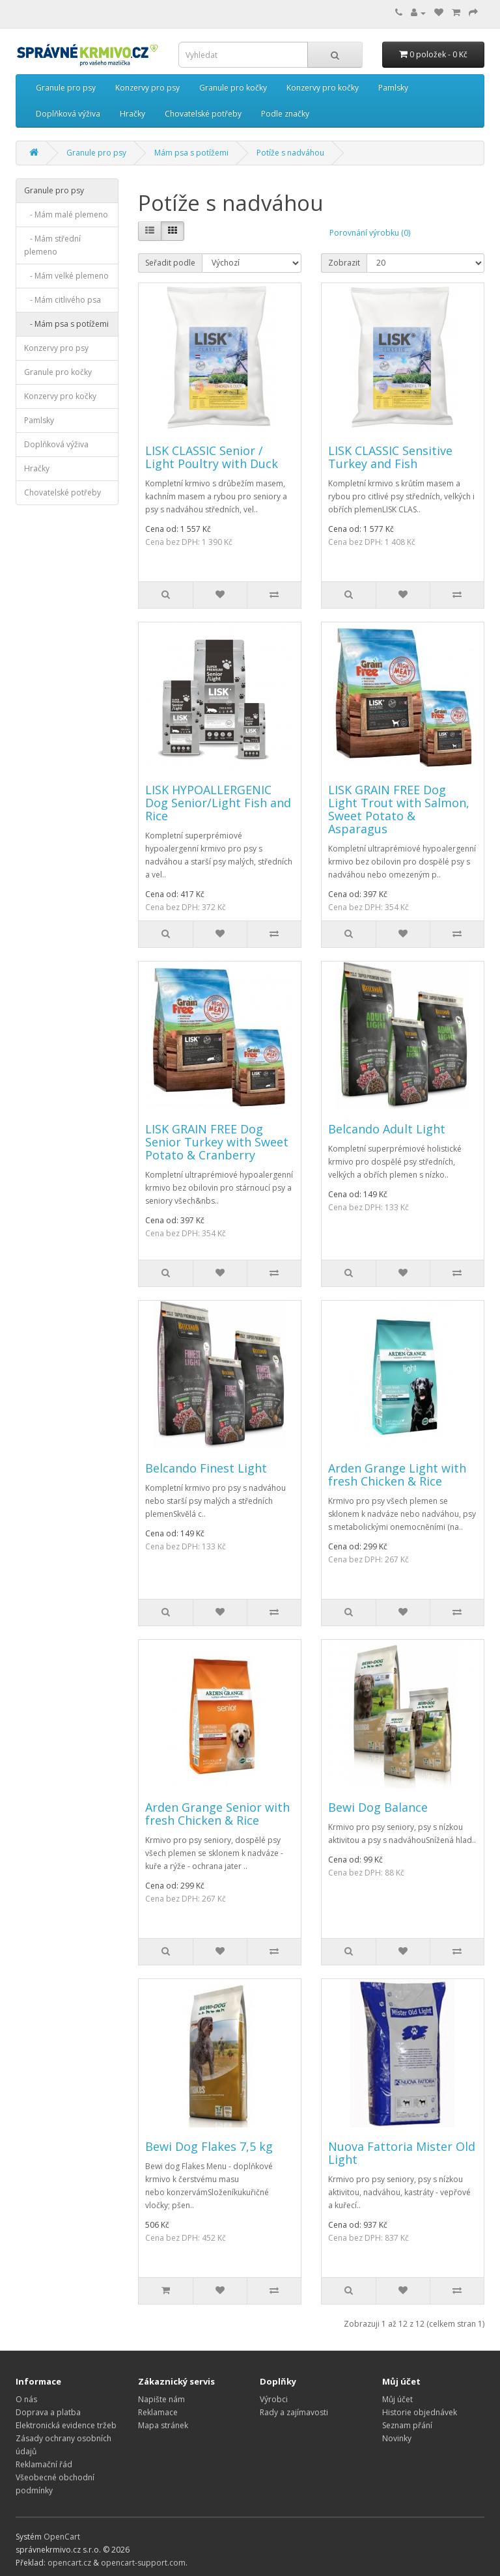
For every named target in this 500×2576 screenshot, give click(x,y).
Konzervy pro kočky (322, 87)
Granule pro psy (66, 87)
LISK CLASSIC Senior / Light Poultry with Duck (211, 457)
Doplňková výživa (68, 113)
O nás (26, 2399)
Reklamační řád (44, 2464)
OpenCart (62, 2536)
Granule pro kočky (233, 87)
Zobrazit (344, 262)
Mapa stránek (163, 2425)
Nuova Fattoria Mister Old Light (401, 2153)
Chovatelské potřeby (203, 113)
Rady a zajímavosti (294, 2412)
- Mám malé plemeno (66, 214)
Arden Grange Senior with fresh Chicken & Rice (217, 1813)
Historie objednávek (419, 2412)
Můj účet (397, 2399)
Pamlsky (393, 87)
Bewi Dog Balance (378, 1807)
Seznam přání (407, 2425)
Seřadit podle (170, 262)
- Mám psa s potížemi (66, 323)
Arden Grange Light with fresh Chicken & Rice (397, 1474)
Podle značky (285, 113)
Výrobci (274, 2399)
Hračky (132, 113)
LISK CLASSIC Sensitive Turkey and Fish (390, 457)
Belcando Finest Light (206, 1468)
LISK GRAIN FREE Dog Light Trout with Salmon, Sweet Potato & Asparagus (398, 809)
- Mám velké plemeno (66, 275)
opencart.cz (69, 2562)
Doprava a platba (48, 2412)
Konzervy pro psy (147, 87)
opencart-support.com (143, 2562)
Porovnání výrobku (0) (369, 232)
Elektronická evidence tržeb (66, 2425)
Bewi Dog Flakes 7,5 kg (209, 2146)
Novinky (396, 2438)
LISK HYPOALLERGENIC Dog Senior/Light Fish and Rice (218, 803)
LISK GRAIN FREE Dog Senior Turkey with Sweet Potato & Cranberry (216, 1142)
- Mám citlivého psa (62, 299)
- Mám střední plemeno (52, 245)
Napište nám (161, 2399)
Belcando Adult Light (386, 1129)
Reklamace (158, 2412)
